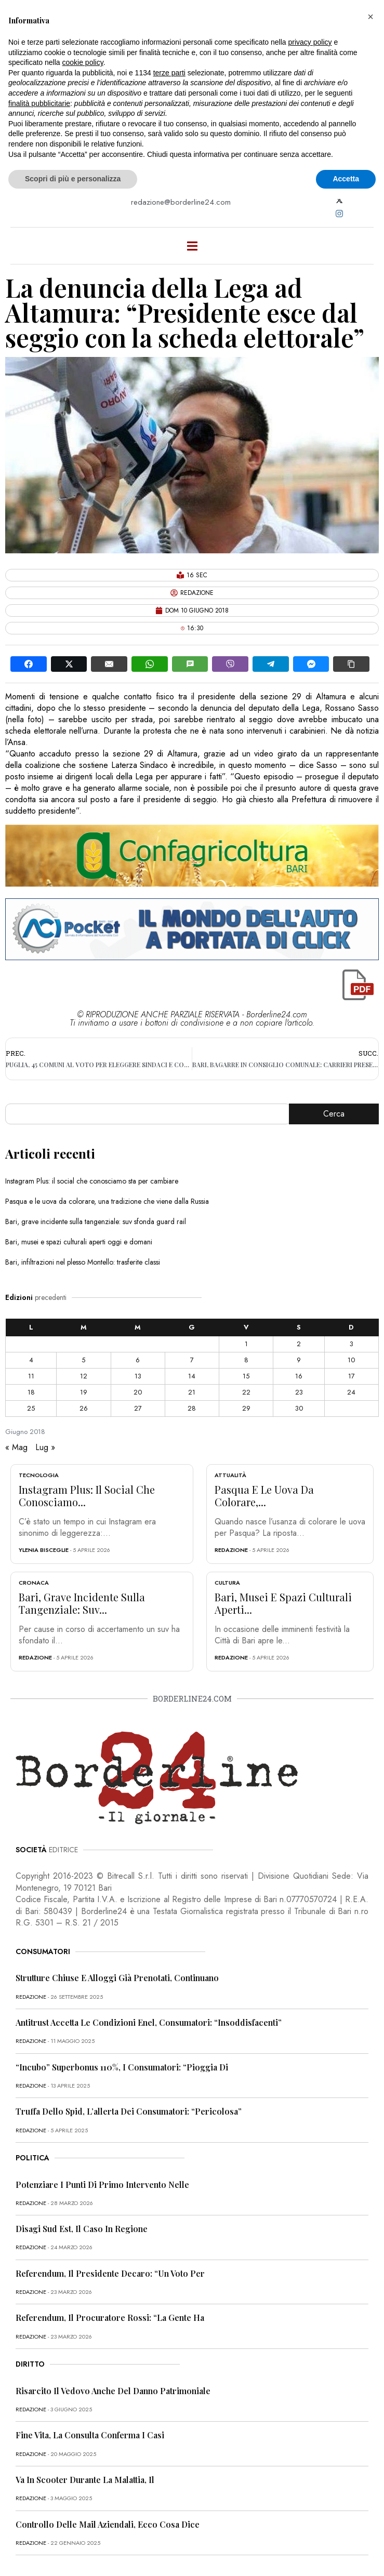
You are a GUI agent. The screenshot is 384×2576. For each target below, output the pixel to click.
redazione (231, 1550)
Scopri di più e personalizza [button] (73, 179)
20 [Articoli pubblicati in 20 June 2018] (138, 1392)
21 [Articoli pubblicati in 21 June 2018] (191, 1392)
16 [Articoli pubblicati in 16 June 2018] (298, 1376)
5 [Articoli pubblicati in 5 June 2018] (83, 1360)
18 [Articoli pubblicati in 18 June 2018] (31, 1392)
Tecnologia (39, 1475)
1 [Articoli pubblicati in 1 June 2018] (246, 1344)
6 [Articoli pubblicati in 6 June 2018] (138, 1360)
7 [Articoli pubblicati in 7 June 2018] (192, 1360)
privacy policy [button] (310, 42)
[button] (370, 16)
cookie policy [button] (82, 62)
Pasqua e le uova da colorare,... (264, 1495)
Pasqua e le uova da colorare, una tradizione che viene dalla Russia (107, 1201)
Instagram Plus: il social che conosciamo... (87, 1495)
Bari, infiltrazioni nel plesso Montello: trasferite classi (82, 1262)
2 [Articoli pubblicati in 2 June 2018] (299, 1344)
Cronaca (34, 1582)
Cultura (227, 1582)
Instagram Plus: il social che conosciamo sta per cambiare (91, 1181)
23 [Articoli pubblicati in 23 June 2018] (299, 1392)
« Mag (16, 1447)
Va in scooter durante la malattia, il (85, 2479)
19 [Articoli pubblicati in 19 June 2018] (83, 1392)
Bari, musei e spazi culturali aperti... (283, 1603)
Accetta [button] (346, 179)
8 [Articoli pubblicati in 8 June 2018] (246, 1360)
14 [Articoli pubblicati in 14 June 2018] (191, 1376)
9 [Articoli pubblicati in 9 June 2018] (299, 1360)
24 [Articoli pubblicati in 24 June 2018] (351, 1392)
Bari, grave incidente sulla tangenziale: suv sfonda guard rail (95, 1221)
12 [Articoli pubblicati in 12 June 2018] (83, 1376)
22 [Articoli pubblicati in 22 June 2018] (246, 1392)
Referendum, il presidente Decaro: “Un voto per (110, 2273)
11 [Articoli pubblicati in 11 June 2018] (31, 1376)
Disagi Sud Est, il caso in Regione (82, 2228)
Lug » (45, 1447)
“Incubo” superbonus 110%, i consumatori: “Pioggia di (122, 2067)
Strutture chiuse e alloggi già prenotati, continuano (117, 1977)
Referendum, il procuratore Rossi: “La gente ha (110, 2317)
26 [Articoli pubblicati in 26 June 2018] (84, 1408)
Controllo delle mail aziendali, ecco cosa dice (108, 2524)
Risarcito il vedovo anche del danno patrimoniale (113, 2390)
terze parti (169, 73)
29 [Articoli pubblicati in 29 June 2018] (246, 1408)
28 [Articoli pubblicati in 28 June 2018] (192, 1408)
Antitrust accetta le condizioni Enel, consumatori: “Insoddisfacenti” (149, 2022)
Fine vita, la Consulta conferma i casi (90, 2434)
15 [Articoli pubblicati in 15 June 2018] (246, 1376)
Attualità (230, 1475)
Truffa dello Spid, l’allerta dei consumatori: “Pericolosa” (129, 2111)
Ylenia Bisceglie (44, 1550)
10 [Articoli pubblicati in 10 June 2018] (351, 1360)
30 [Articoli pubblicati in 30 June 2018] (299, 1408)
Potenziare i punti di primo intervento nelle (102, 2184)
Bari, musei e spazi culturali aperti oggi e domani (78, 1242)
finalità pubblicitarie (39, 103)
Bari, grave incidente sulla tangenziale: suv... (82, 1603)
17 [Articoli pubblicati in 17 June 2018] (351, 1376)
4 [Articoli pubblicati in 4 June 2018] (31, 1360)
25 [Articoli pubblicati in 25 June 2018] (31, 1408)
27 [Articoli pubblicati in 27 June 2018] (138, 1408)
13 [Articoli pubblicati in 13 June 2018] (138, 1376)
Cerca (334, 1114)
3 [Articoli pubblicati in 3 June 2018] (351, 1344)
